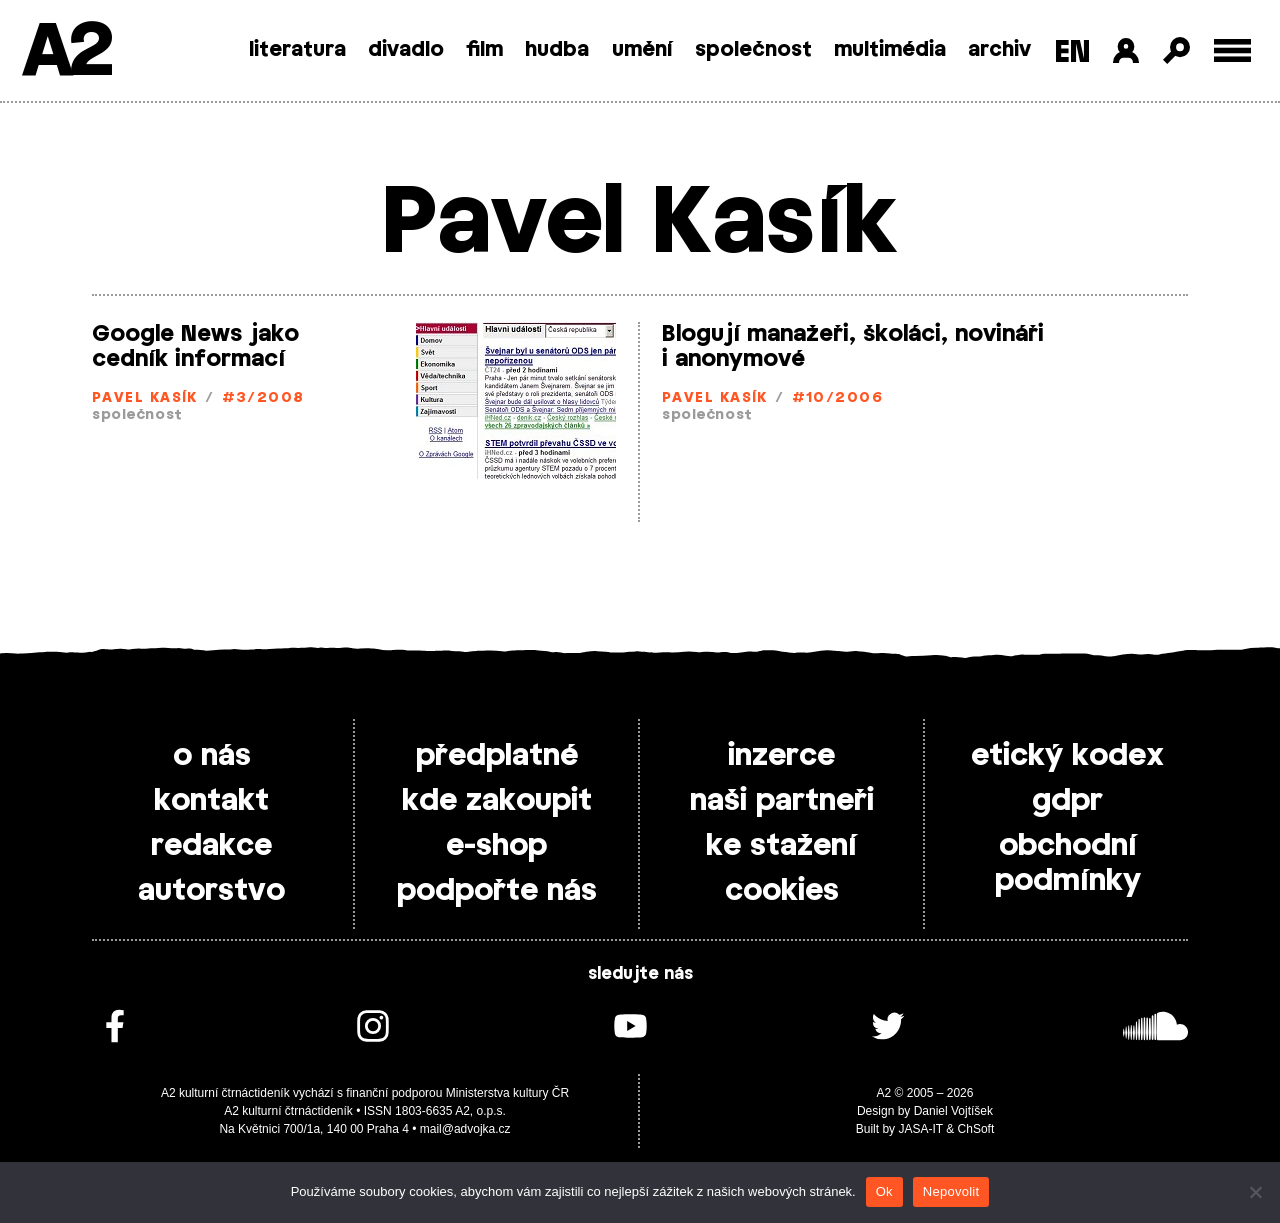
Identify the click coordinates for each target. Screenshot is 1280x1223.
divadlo (406, 50)
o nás (212, 756)
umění (642, 50)
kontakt (211, 801)
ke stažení (781, 846)
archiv (999, 50)
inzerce (781, 756)
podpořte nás (497, 891)
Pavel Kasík (145, 398)
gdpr (1067, 801)
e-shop (496, 846)
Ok (884, 1191)
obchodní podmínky (1068, 863)
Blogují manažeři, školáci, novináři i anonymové (853, 346)
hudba (557, 50)
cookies (782, 891)
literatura (297, 50)
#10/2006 (838, 398)
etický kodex (1067, 756)
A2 (65, 52)
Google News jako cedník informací (195, 346)
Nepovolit (951, 1191)
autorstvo (211, 891)
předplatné (497, 756)
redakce (211, 846)
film (484, 50)
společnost (753, 50)
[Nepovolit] (1255, 1192)
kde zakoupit (497, 801)
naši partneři (782, 801)
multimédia (890, 50)
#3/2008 (263, 398)
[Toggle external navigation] (1232, 50)
